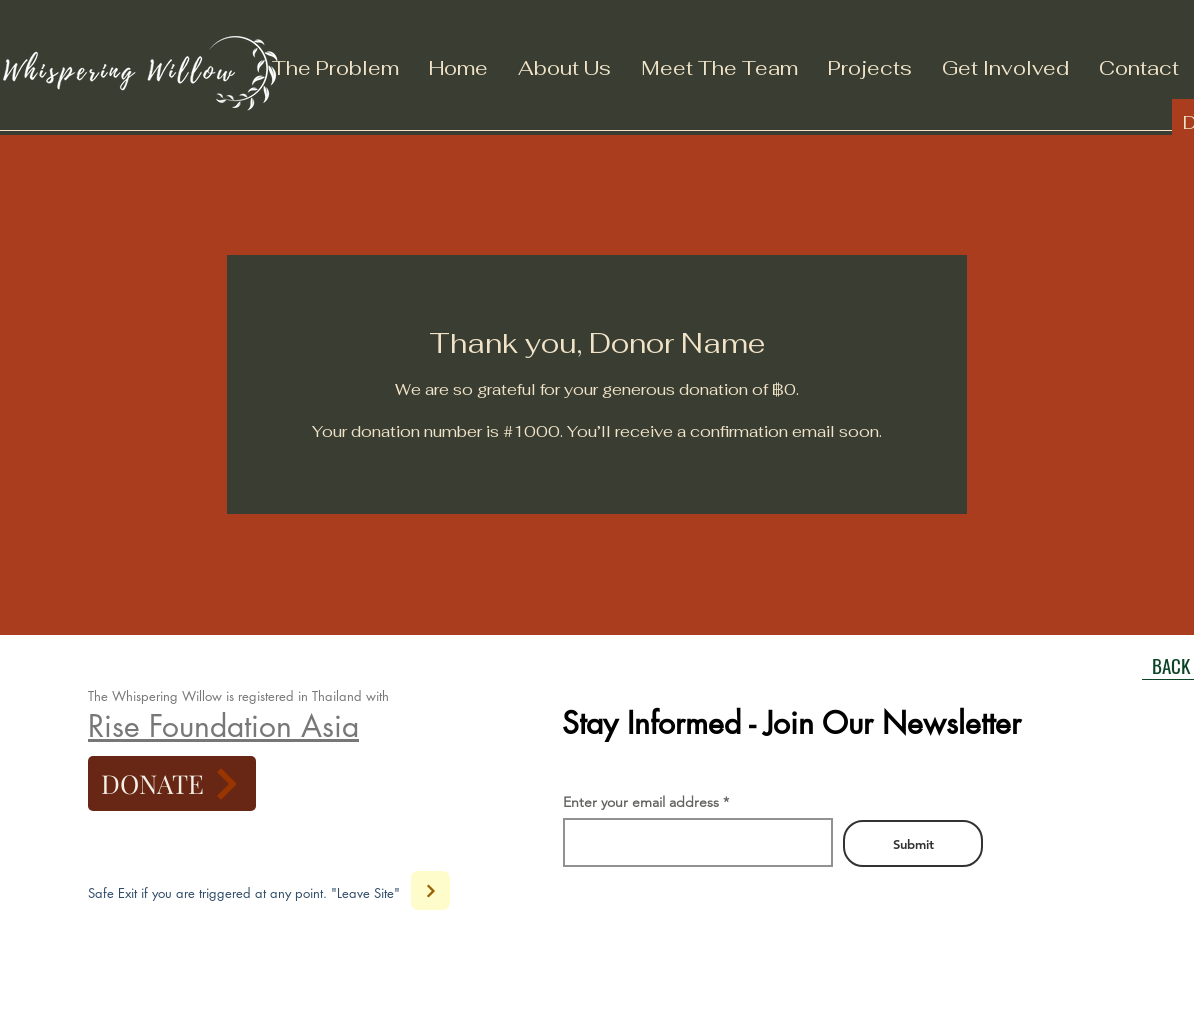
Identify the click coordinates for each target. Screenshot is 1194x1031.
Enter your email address (641, 802)
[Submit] (913, 843)
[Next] (430, 890)
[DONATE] (172, 783)
